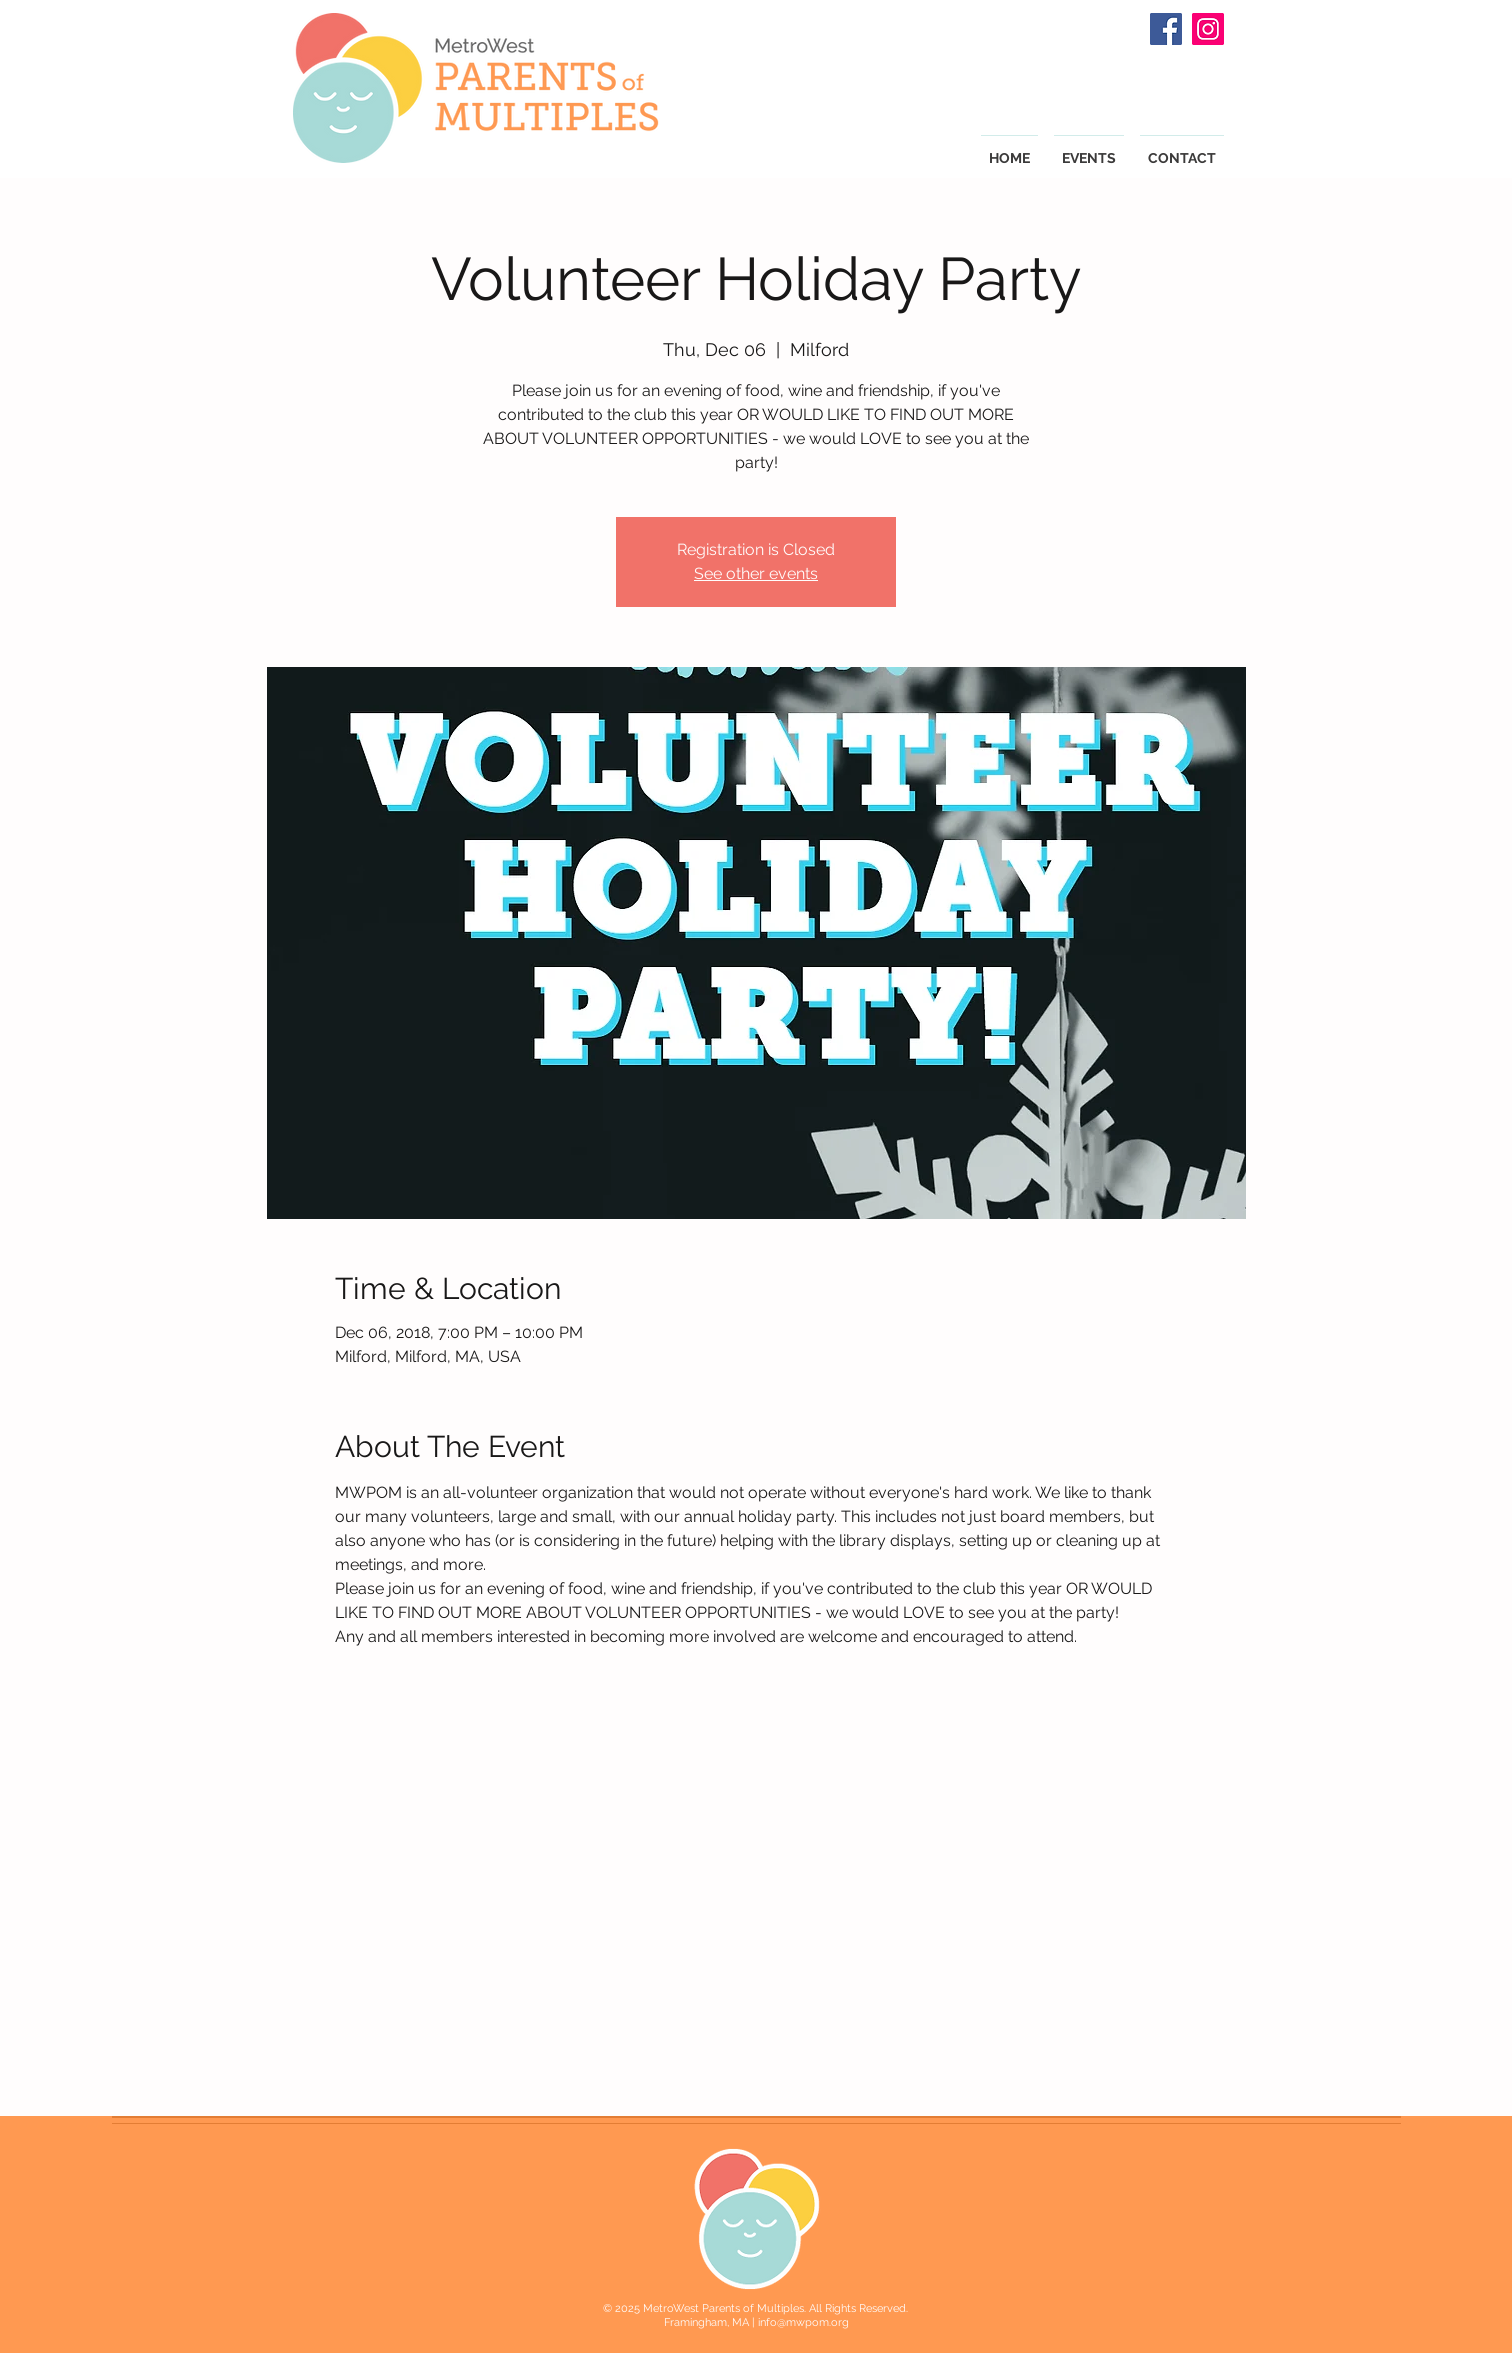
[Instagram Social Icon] (1208, 29)
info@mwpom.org (803, 2322)
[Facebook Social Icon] (1166, 29)
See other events (756, 573)
